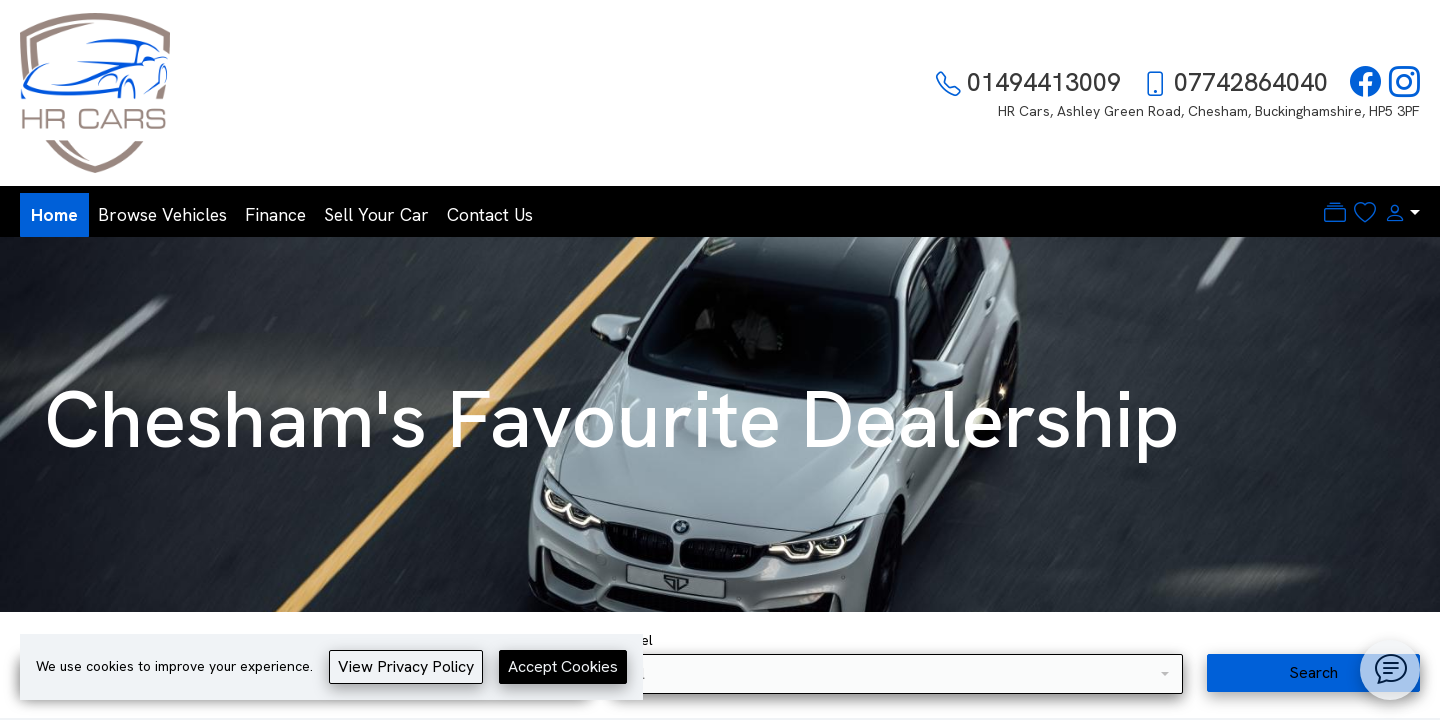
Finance (275, 214)
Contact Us (490, 214)
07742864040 (1251, 82)
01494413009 (1044, 82)
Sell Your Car (376, 214)
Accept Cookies (563, 666)
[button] (1398, 212)
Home (54, 214)
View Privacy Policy (406, 666)
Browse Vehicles (162, 214)
